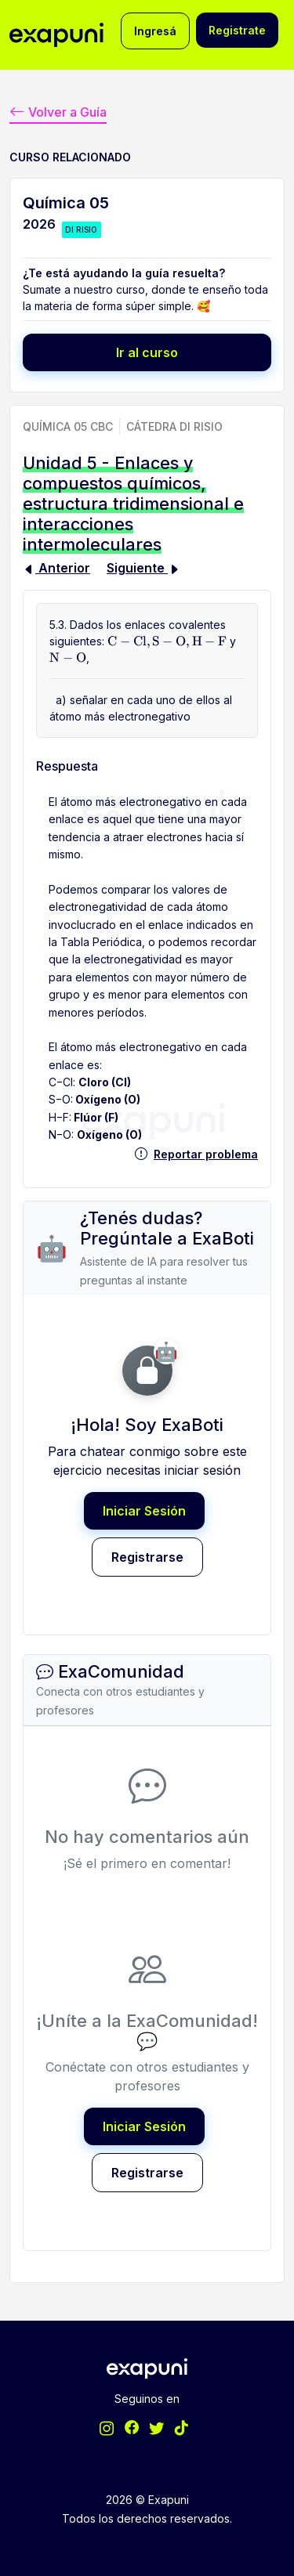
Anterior (56, 568)
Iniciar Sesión (144, 1511)
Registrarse (147, 1557)
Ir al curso (147, 352)
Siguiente (143, 568)
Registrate (237, 30)
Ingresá (155, 31)
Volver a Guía (58, 112)
